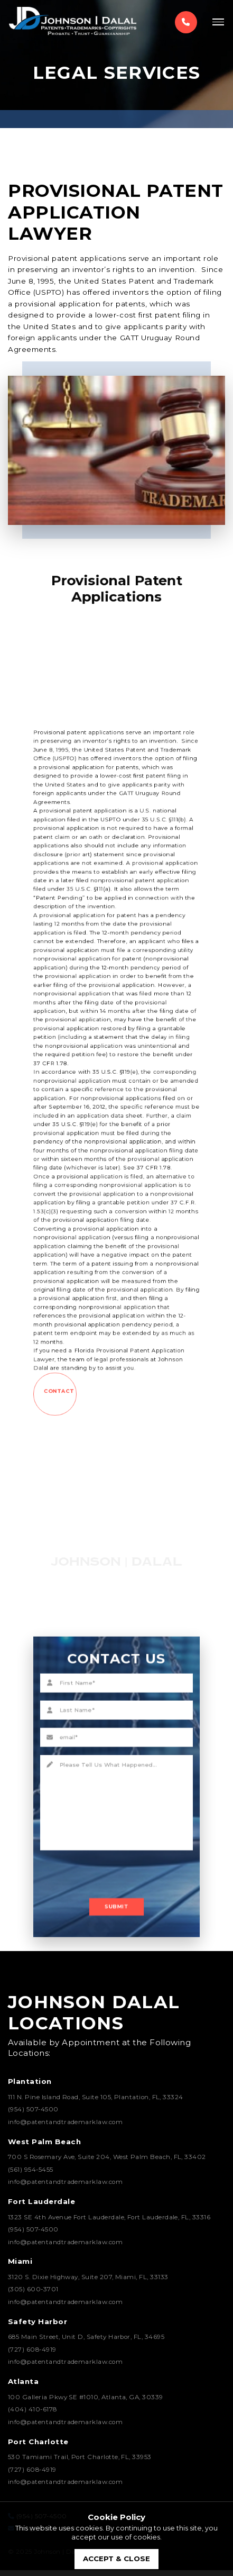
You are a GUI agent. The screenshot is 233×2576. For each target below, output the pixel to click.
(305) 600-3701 (33, 2295)
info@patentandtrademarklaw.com (65, 2127)
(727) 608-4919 (32, 2355)
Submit (116, 1855)
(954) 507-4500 (33, 2115)
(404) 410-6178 (32, 2414)
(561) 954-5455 (30, 2175)
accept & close (116, 2558)
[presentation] (109, 1837)
